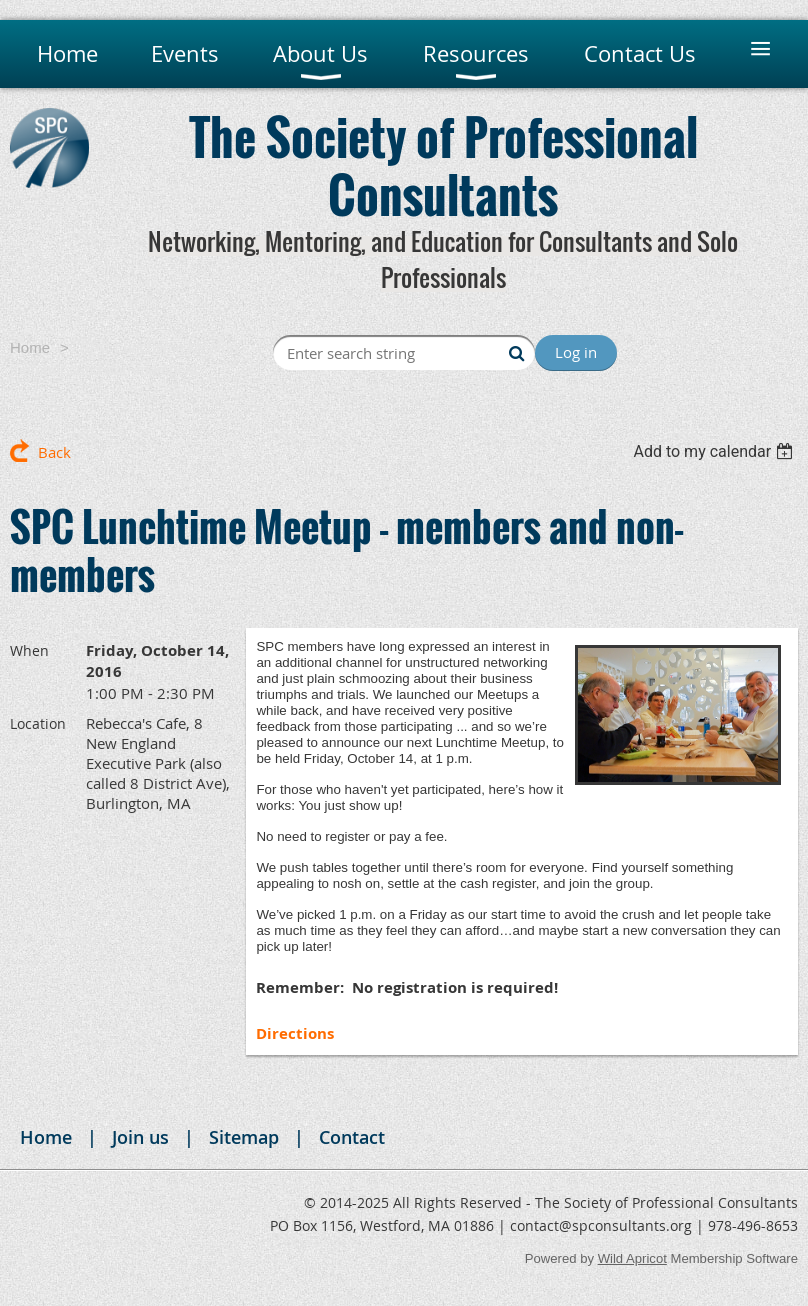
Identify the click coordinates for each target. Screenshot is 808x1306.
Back (54, 452)
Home (30, 347)
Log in (576, 352)
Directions (295, 1033)
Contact (352, 1137)
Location (38, 723)
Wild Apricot (632, 1258)
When (29, 650)
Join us (140, 1137)
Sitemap (244, 1137)
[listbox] (715, 451)
